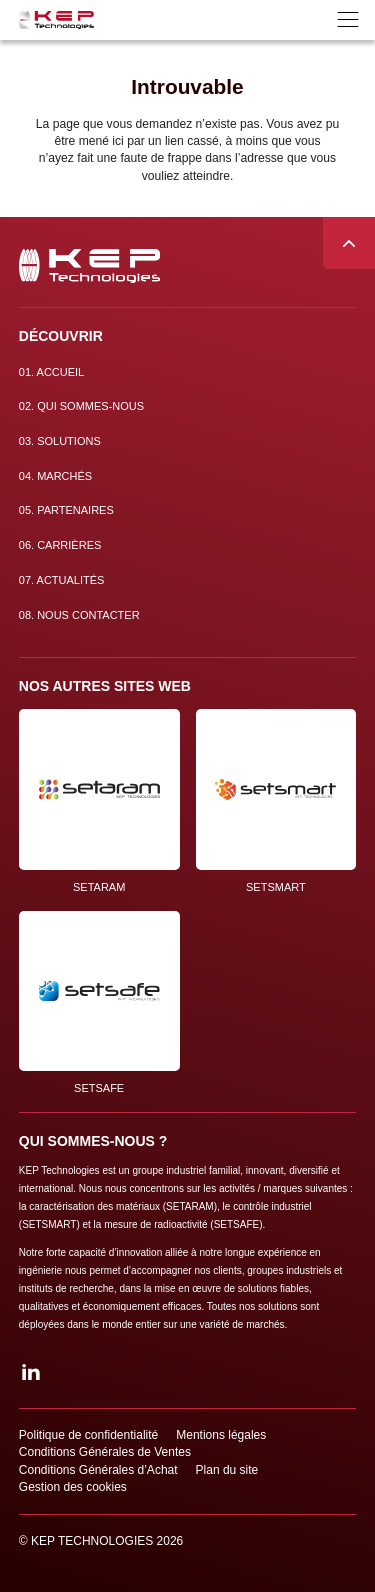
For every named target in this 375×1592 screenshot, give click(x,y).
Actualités (62, 580)
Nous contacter (79, 615)
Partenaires (66, 510)
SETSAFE (99, 1003)
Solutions (60, 441)
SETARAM (99, 801)
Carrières (60, 545)
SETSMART (276, 801)
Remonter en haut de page (349, 243)
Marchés (55, 476)
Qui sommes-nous (81, 406)
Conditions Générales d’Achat (98, 1470)
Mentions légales (221, 1435)
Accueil (51, 372)
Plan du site (227, 1470)
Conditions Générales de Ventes (105, 1452)
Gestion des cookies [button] (73, 1487)
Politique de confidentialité (88, 1435)
